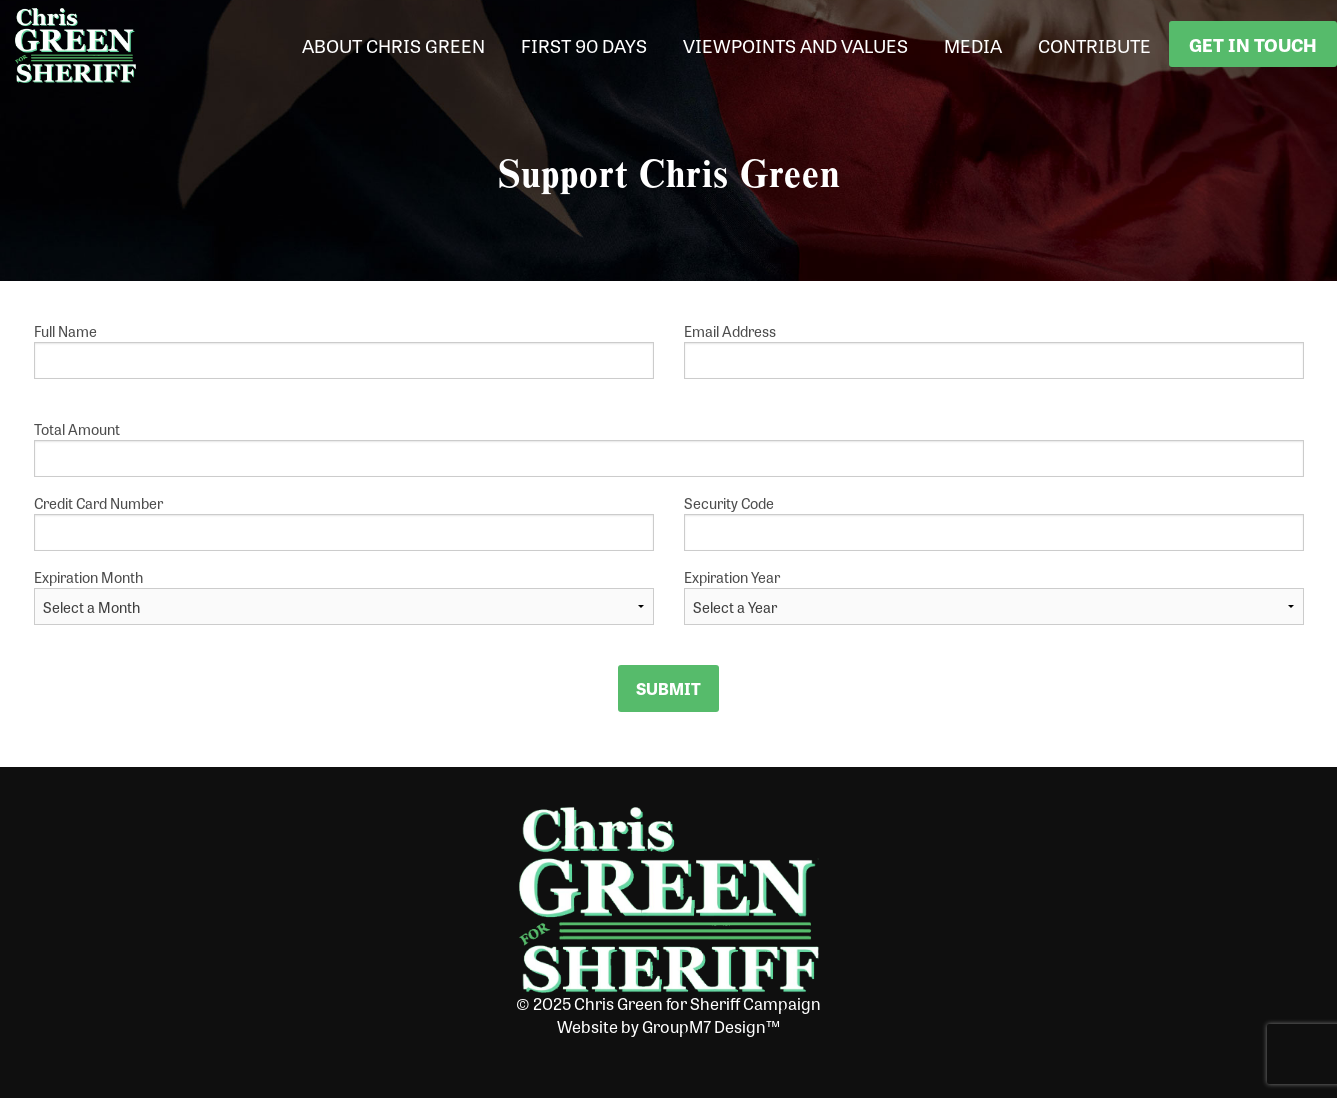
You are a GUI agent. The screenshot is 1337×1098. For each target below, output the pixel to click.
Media (973, 45)
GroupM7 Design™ (711, 1026)
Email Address (994, 350)
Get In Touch (1253, 44)
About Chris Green (393, 45)
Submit (668, 688)
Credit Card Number (344, 522)
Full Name (344, 350)
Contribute (1094, 45)
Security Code (994, 522)
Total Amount (669, 448)
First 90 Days (584, 45)
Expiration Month (88, 577)
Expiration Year (732, 577)
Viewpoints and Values (795, 45)
